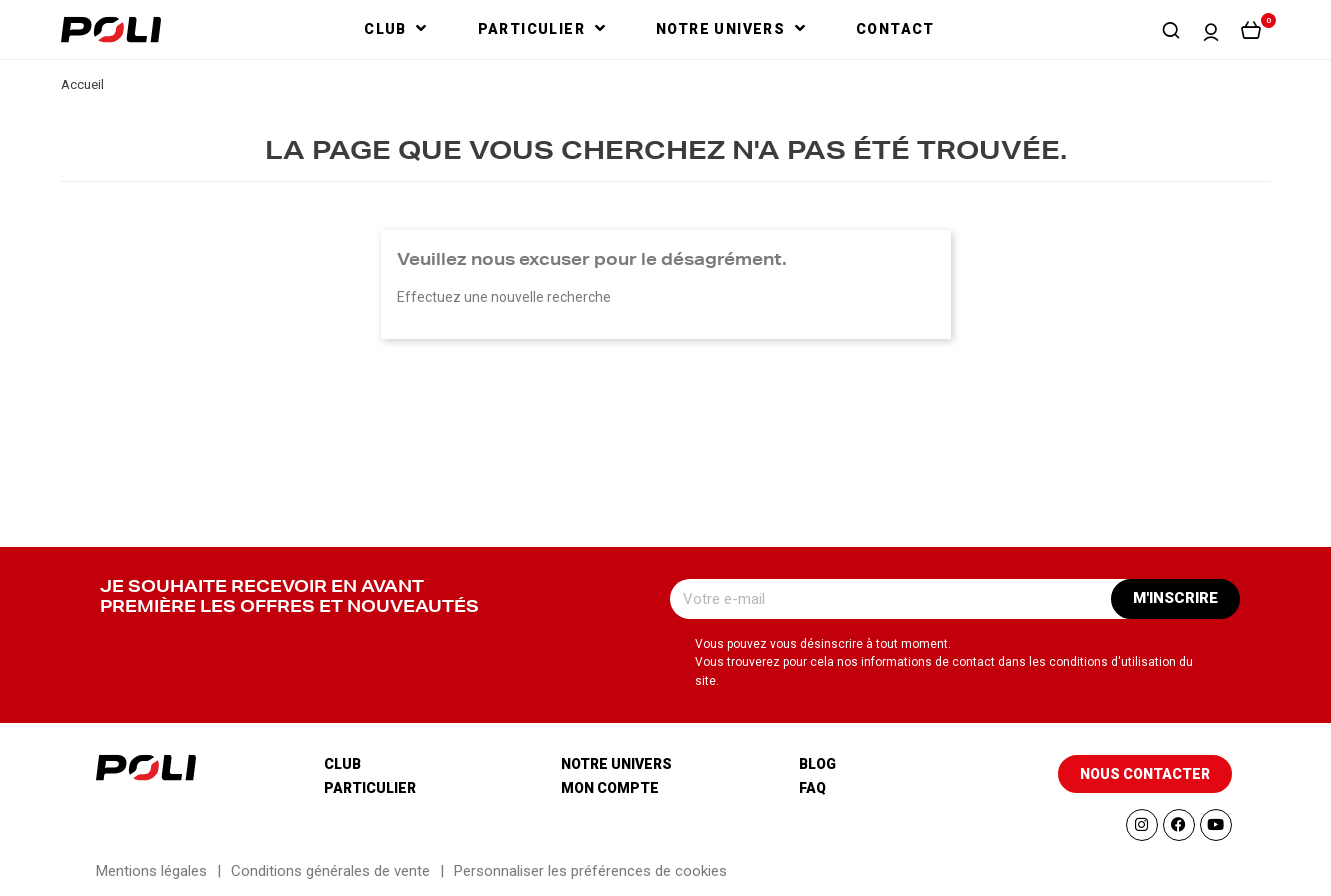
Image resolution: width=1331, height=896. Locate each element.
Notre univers (616, 764)
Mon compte (610, 788)
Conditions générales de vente (330, 871)
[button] (1171, 30)
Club (342, 764)
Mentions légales (151, 871)
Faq (812, 788)
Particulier (370, 788)
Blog (817, 764)
